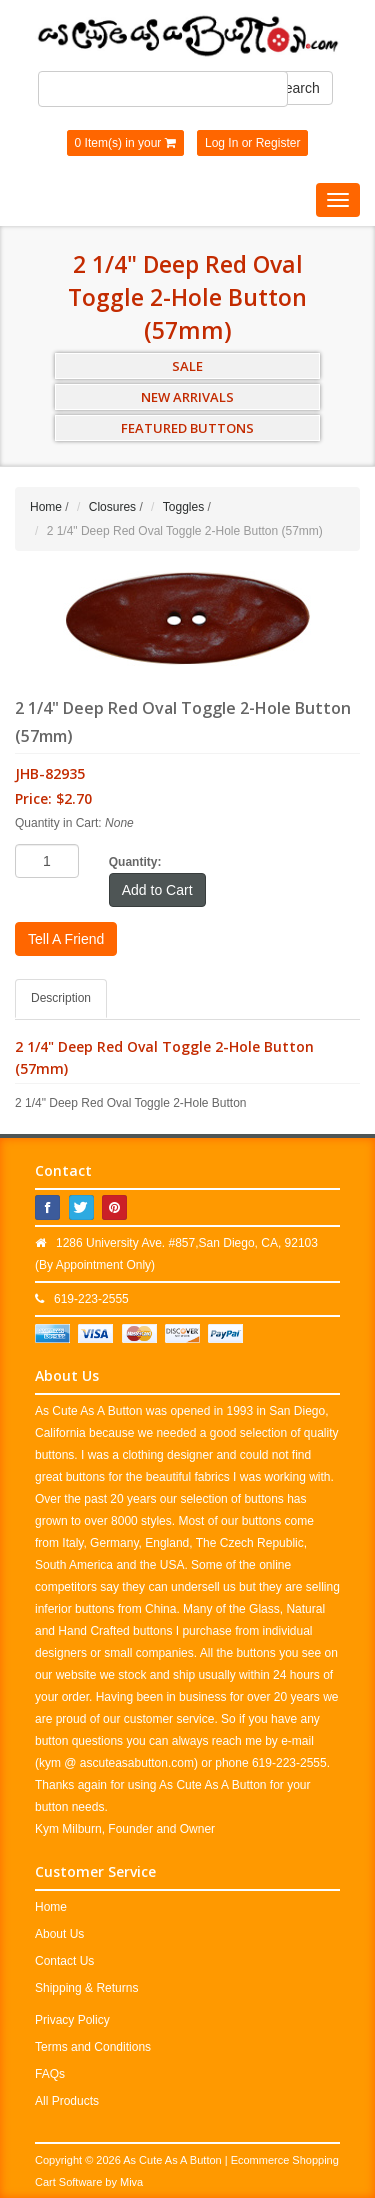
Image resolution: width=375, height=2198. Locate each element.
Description (61, 998)
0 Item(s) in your (125, 143)
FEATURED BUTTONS (187, 428)
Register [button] (278, 143)
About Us (59, 1934)
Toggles (183, 507)
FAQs (50, 2074)
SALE (187, 366)
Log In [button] (221, 143)
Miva (131, 2182)
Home (46, 507)
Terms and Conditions (93, 2047)
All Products (67, 2101)
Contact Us (64, 1961)
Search (297, 88)
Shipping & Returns (86, 1988)
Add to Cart (157, 890)
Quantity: (135, 862)
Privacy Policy (72, 2020)
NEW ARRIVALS (187, 397)
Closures (112, 507)
